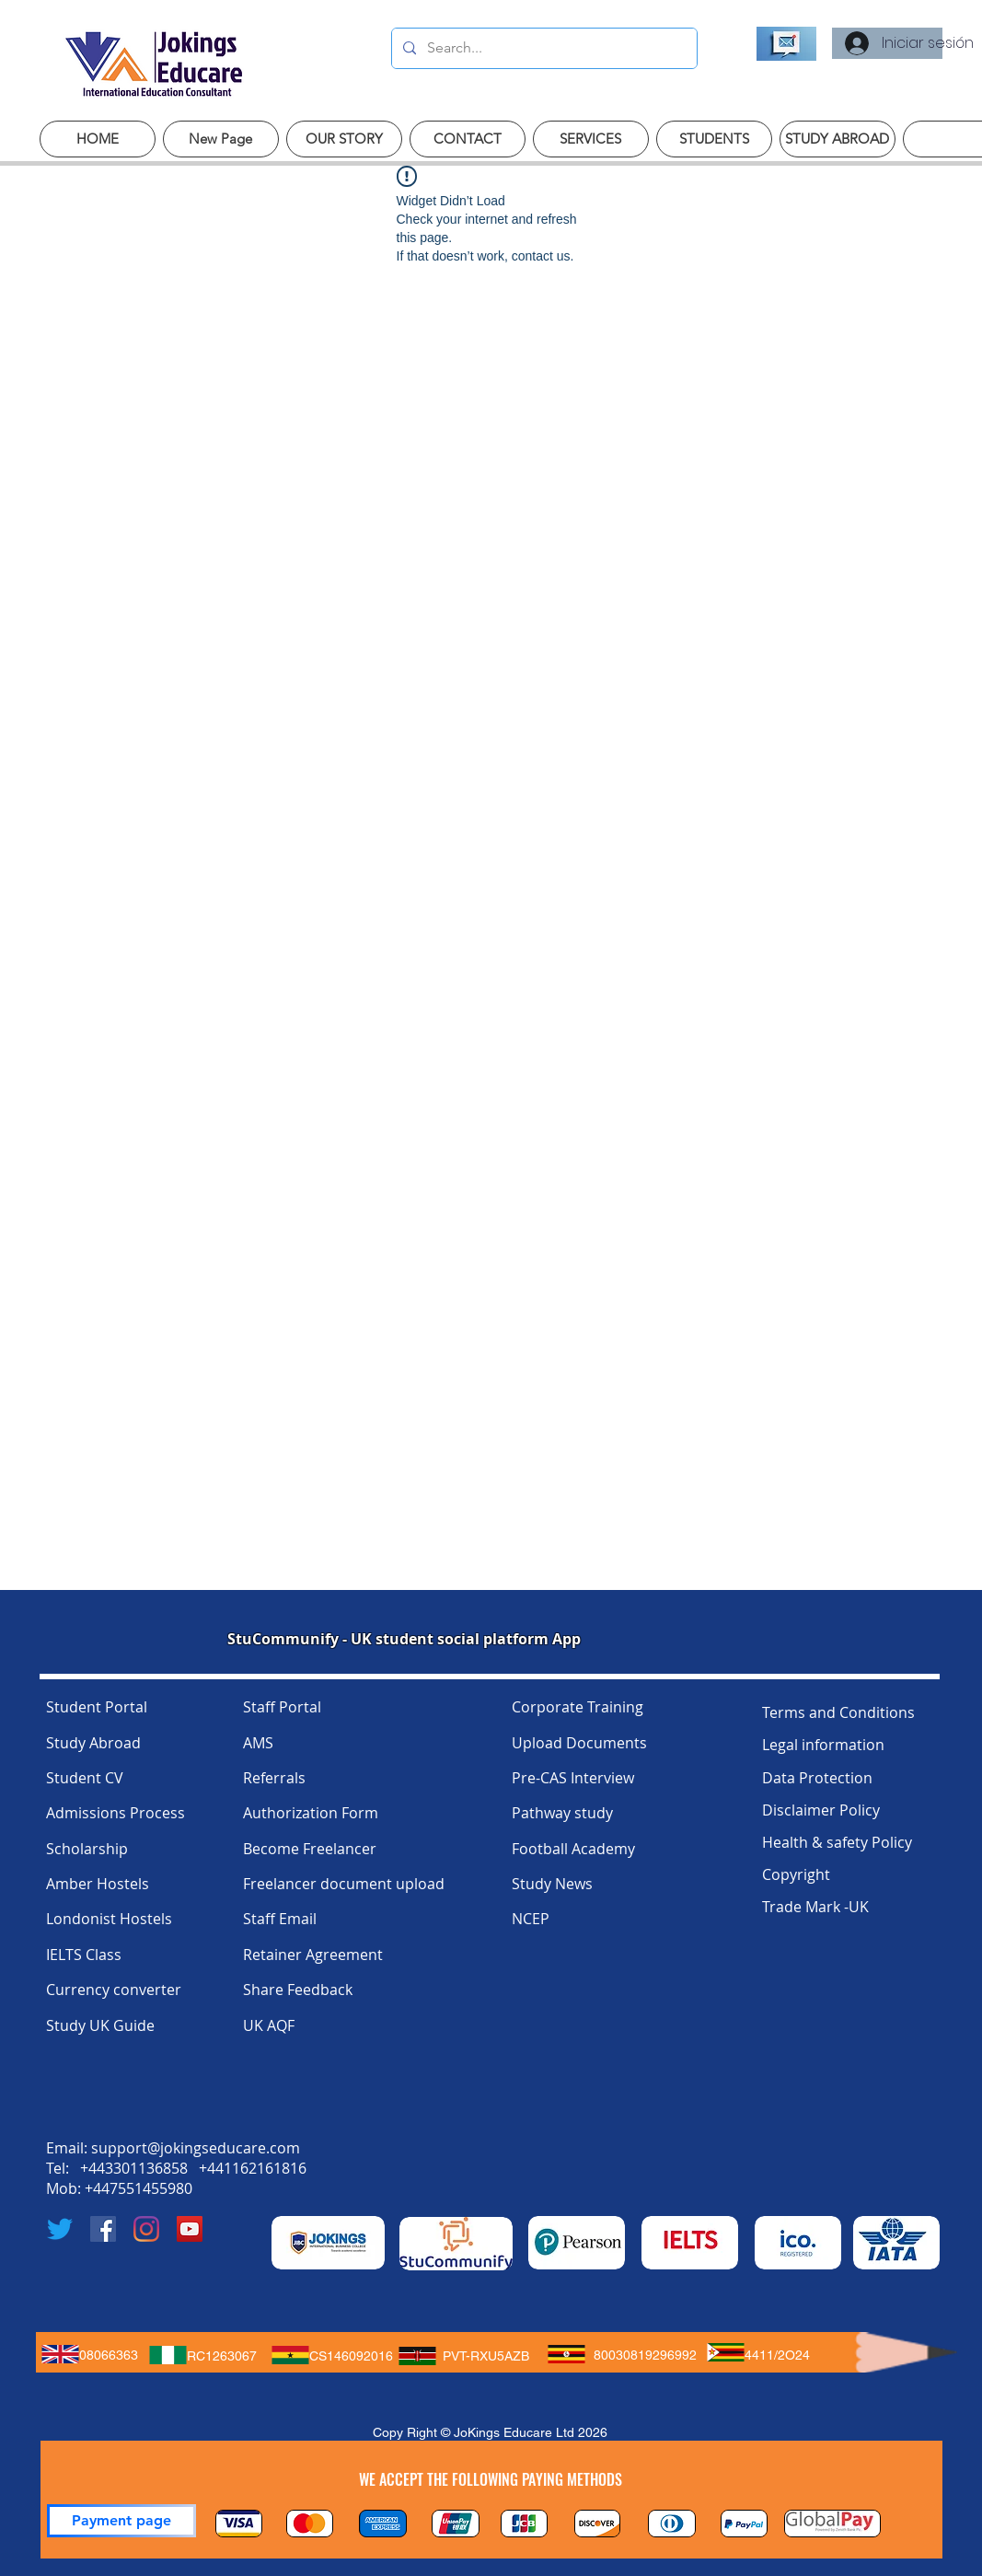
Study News (552, 1884)
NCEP (530, 1919)
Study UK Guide (100, 2025)
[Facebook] (103, 2229)
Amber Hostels (97, 1884)
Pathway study (562, 1813)
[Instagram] (146, 2229)
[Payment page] (121, 2520)
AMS (258, 1743)
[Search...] (542, 48)
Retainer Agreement (313, 1954)
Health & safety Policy (837, 1842)
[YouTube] (189, 2229)
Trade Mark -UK (815, 1907)
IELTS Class (83, 1954)
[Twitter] (60, 2229)
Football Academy (573, 1849)
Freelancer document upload (344, 1884)
